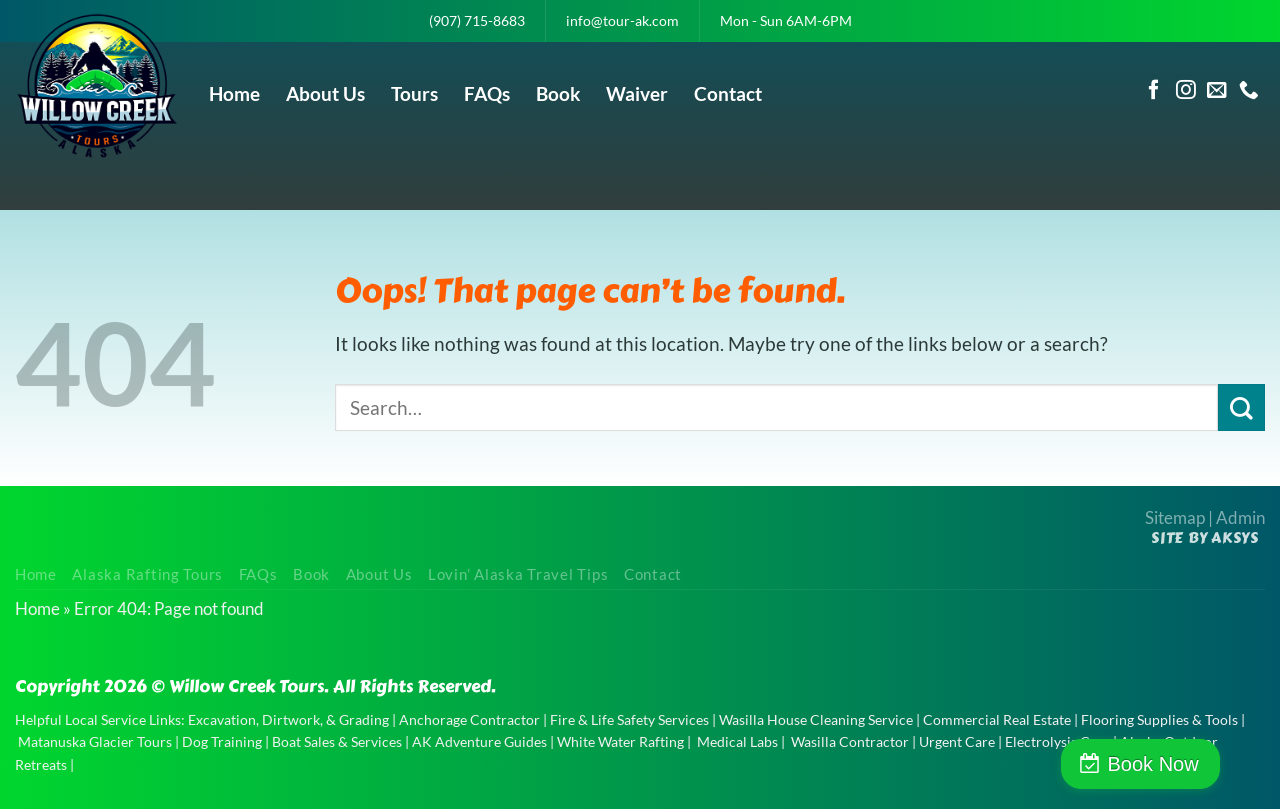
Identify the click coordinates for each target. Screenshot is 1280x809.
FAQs (487, 93)
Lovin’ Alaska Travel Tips (518, 574)
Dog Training (222, 741)
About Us (325, 93)
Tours (414, 93)
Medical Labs (737, 741)
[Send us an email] (1217, 91)
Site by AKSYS (1205, 538)
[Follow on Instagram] (1186, 91)
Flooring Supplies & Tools (1159, 719)
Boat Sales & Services (337, 741)
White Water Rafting (620, 741)
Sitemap (1175, 517)
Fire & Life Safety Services (629, 719)
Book (558, 93)
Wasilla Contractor (850, 741)
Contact (728, 93)
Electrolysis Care (1057, 741)
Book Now (1193, 764)
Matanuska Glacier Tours (95, 741)
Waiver (637, 93)
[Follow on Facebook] (1154, 91)
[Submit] (1241, 407)
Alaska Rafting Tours (147, 574)
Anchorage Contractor (469, 719)
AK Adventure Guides (479, 741)
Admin (1240, 517)
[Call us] (1249, 91)
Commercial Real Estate (997, 719)
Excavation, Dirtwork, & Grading (288, 719)
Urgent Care (957, 741)
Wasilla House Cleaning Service (816, 719)
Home (234, 93)
